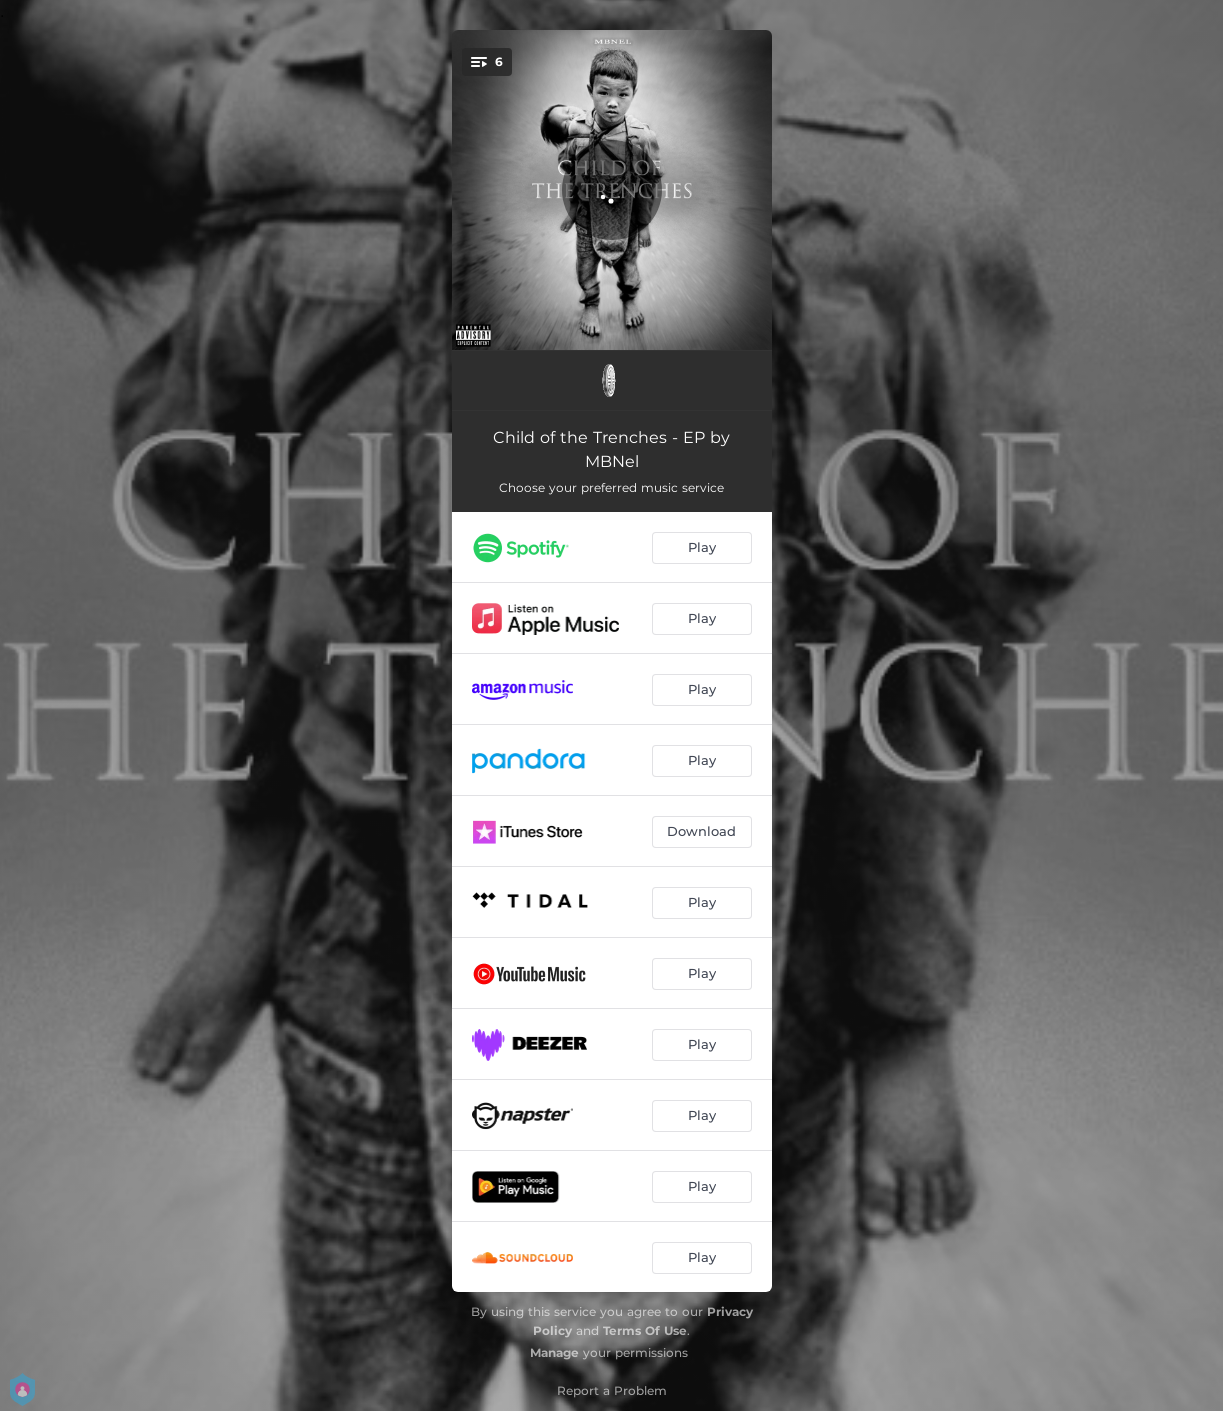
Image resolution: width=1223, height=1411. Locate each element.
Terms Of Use (645, 1330)
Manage (554, 1352)
